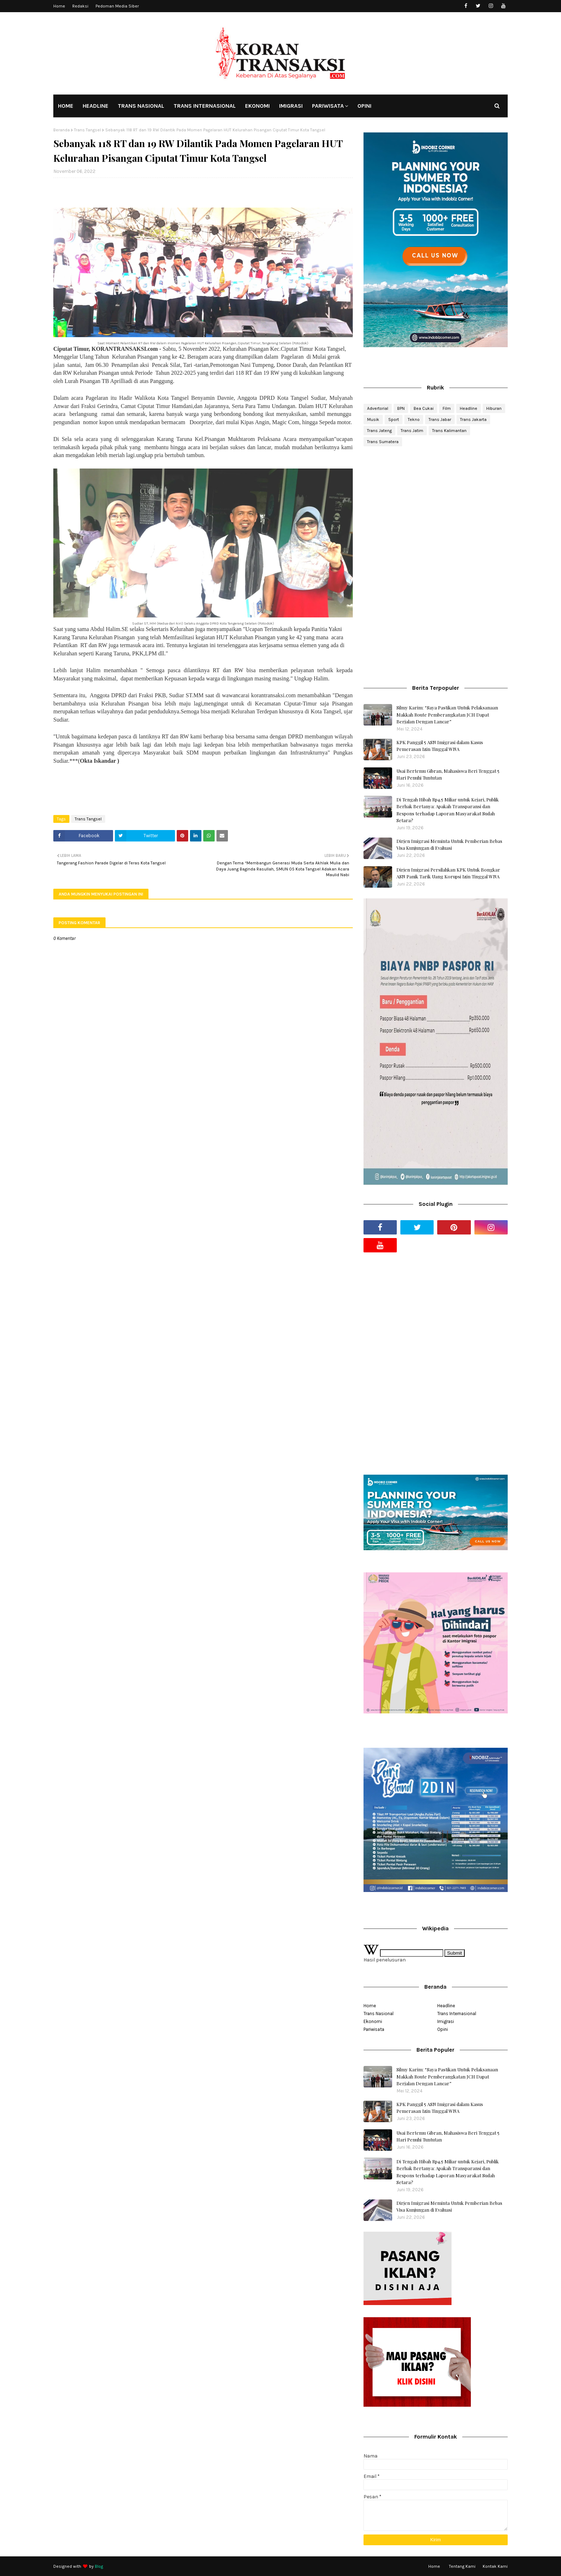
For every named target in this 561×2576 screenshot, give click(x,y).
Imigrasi (445, 2021)
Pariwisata (374, 2029)
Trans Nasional (379, 2013)
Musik (373, 419)
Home (59, 6)
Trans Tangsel (87, 129)
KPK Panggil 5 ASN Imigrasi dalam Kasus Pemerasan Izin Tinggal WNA (439, 745)
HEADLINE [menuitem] (95, 105)
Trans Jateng (379, 430)
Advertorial (377, 408)
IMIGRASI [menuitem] (291, 105)
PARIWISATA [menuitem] (328, 105)
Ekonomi (373, 2021)
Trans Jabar (440, 419)
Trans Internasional (456, 2013)
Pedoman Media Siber (117, 6)
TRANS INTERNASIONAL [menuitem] (205, 105)
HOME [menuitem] (65, 105)
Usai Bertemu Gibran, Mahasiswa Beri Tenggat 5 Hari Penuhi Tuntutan (447, 774)
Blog (99, 2566)
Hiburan (494, 408)
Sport (393, 419)
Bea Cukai (424, 408)
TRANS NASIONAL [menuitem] (141, 105)
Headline (468, 408)
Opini (442, 2029)
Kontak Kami (495, 2566)
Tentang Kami (462, 2566)
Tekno (414, 419)
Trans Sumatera (383, 441)
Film (447, 408)
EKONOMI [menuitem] (257, 105)
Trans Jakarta (473, 419)
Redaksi (80, 6)
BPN (401, 408)
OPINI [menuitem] (364, 105)
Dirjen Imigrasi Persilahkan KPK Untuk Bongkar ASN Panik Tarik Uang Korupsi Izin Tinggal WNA (448, 873)
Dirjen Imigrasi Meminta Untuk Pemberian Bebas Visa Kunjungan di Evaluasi (449, 844)
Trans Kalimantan (449, 430)
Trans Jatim (412, 430)
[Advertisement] (436, 509)
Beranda (61, 129)
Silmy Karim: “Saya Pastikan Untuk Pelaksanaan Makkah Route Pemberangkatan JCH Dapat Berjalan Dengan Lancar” (447, 714)
